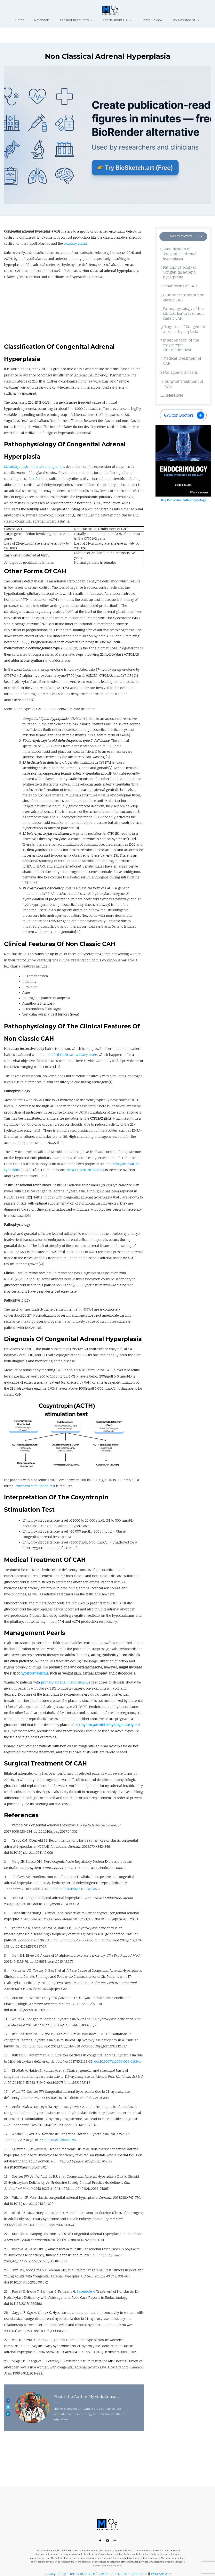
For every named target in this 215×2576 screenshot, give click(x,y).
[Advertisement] (74, 296)
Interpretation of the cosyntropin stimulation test (181, 330)
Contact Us (139, 2559)
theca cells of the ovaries (85, 1155)
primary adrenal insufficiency (64, 1667)
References (174, 380)
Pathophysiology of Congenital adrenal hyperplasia (180, 257)
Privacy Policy (55, 2559)
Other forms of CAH (180, 271)
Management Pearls (180, 357)
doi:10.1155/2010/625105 (58, 2125)
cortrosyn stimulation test (35, 1471)
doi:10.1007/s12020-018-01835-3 (76, 1874)
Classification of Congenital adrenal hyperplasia (179, 239)
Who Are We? (161, 2559)
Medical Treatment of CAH (182, 345)
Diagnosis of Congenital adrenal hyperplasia (184, 314)
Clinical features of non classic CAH (183, 282)
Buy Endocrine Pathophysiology (183, 485)
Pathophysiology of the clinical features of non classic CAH (183, 298)
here (32, 464)
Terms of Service (82, 2559)
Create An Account (113, 2559)
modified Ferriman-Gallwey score (71, 1040)
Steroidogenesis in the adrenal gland (32, 452)
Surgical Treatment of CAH (184, 368)
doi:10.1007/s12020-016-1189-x (117, 2046)
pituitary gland (75, 229)
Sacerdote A (86, 2276)
